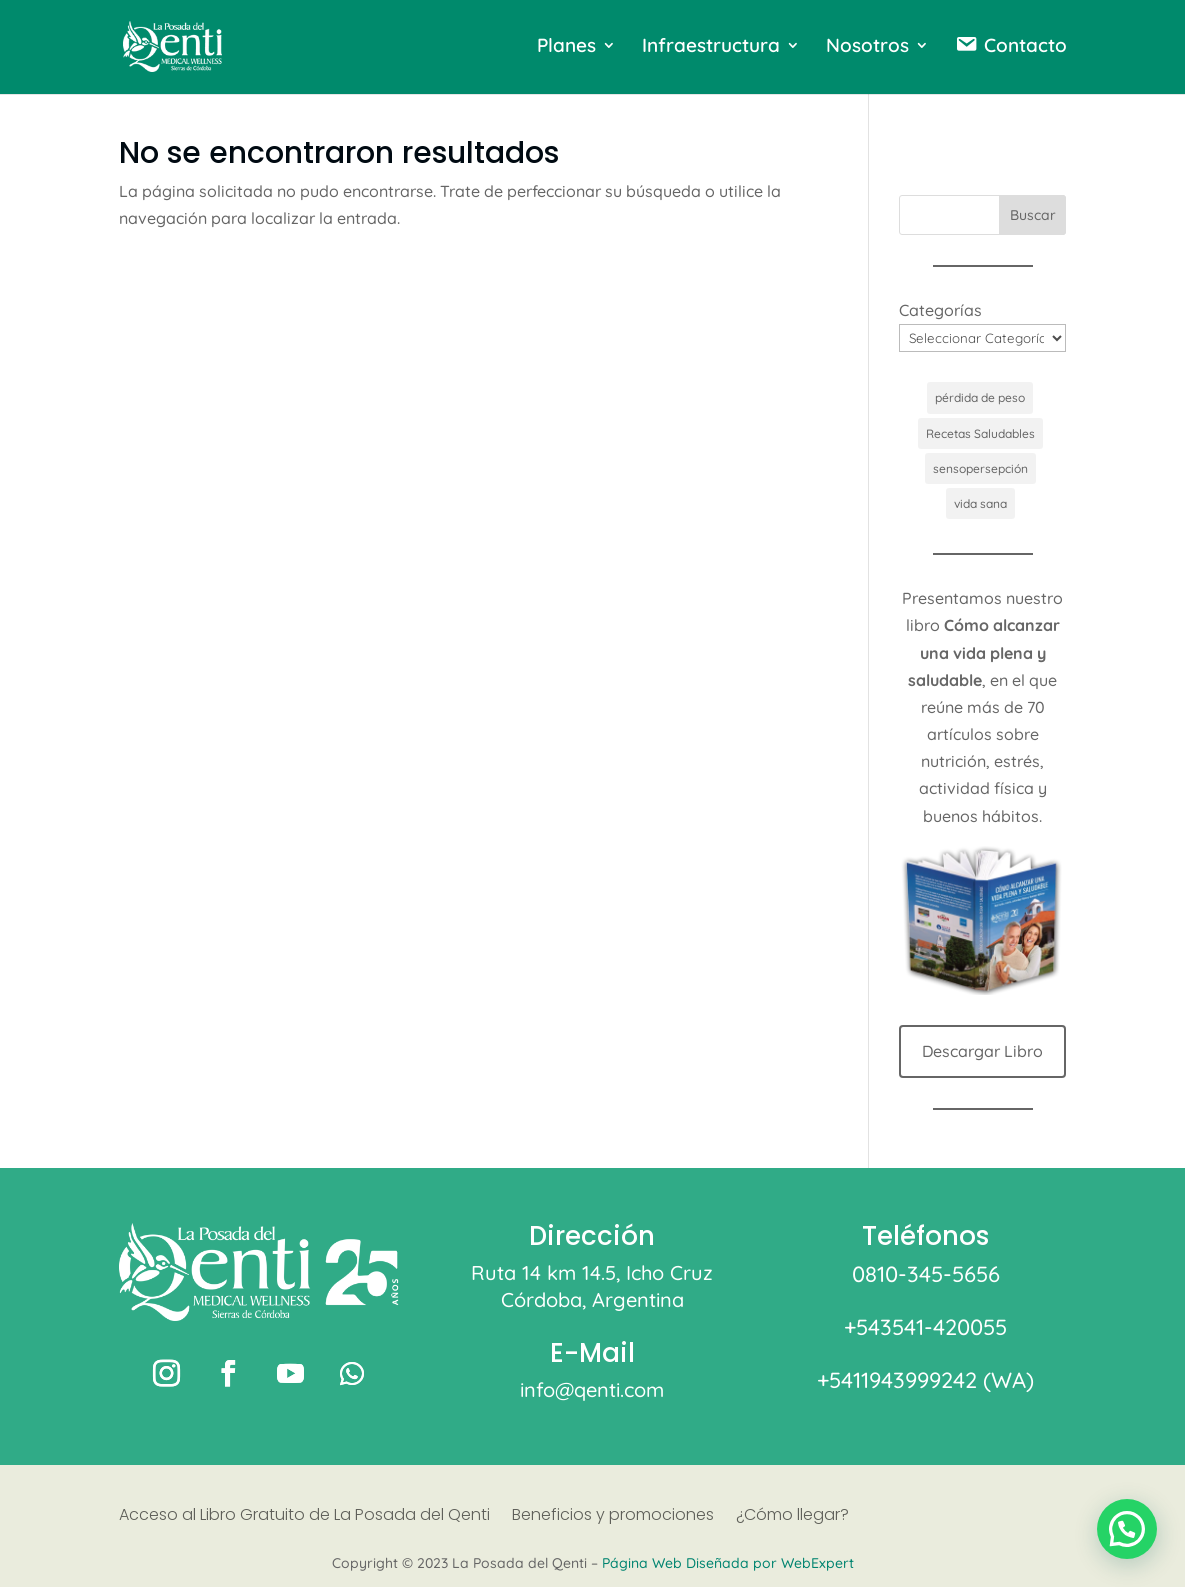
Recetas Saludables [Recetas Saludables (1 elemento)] (980, 433)
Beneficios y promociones (613, 1517)
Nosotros (867, 47)
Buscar (1033, 215)
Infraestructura (711, 47)
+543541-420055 (925, 1327)
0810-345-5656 (926, 1274)
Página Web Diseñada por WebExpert (728, 1563)
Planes (566, 47)
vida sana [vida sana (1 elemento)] (980, 503)
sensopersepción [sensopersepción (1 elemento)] (980, 468)
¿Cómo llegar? (792, 1517)
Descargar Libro (982, 1051)
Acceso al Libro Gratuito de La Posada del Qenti (304, 1517)
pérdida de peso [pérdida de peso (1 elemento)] (980, 397)
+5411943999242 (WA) (925, 1380)
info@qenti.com (592, 1389)
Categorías (940, 310)
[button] (1127, 1529)
